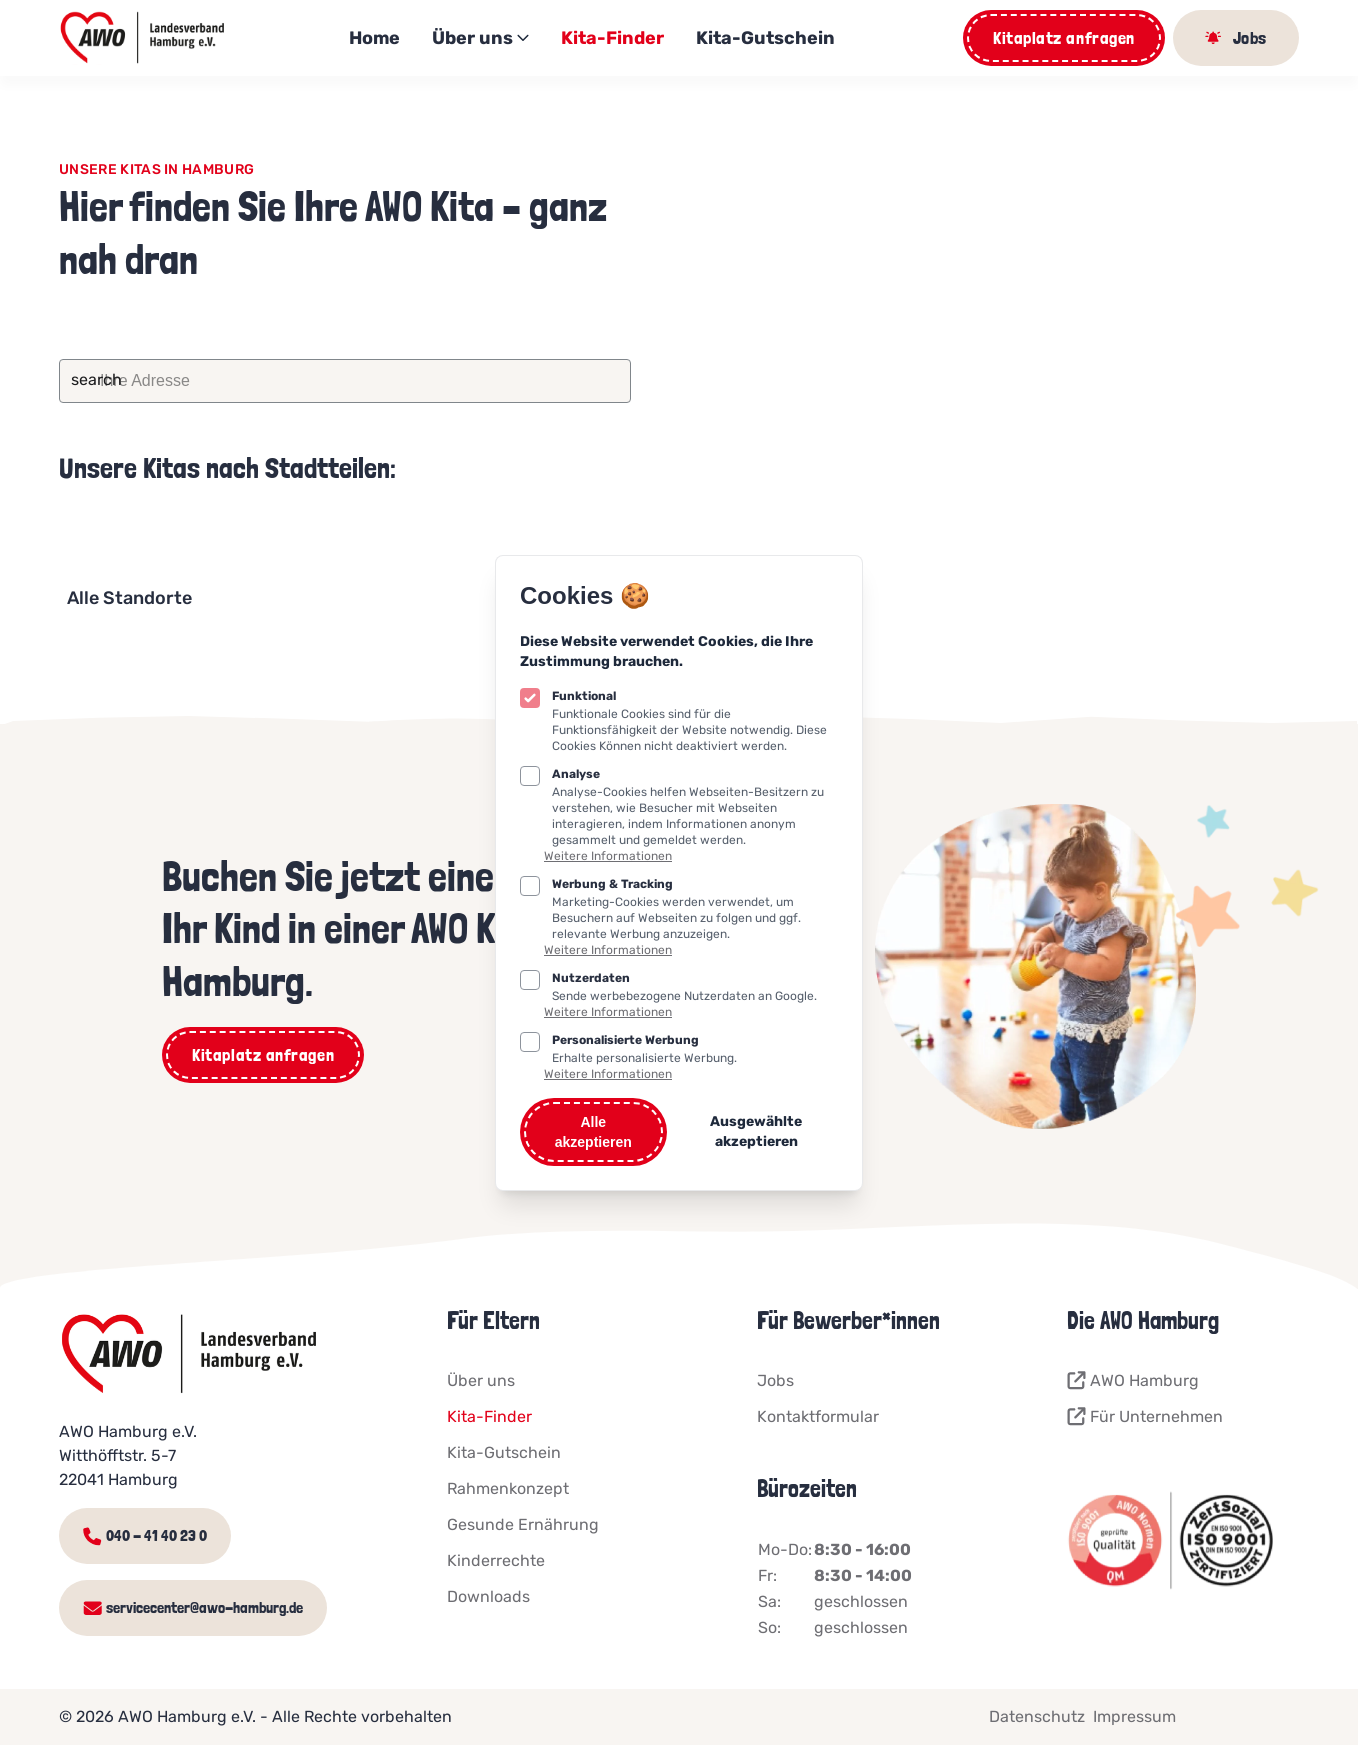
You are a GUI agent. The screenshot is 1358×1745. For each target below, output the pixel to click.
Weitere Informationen (608, 856)
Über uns (480, 38)
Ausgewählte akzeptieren (756, 1131)
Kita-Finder (612, 38)
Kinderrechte (496, 1560)
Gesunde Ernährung (523, 1524)
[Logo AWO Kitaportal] (144, 38)
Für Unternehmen (1145, 1417)
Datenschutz (1037, 1716)
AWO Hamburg (1133, 1381)
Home (374, 38)
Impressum (1134, 1716)
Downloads (488, 1596)
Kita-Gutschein (765, 38)
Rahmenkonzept (508, 1488)
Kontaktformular (818, 1416)
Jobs (775, 1380)
